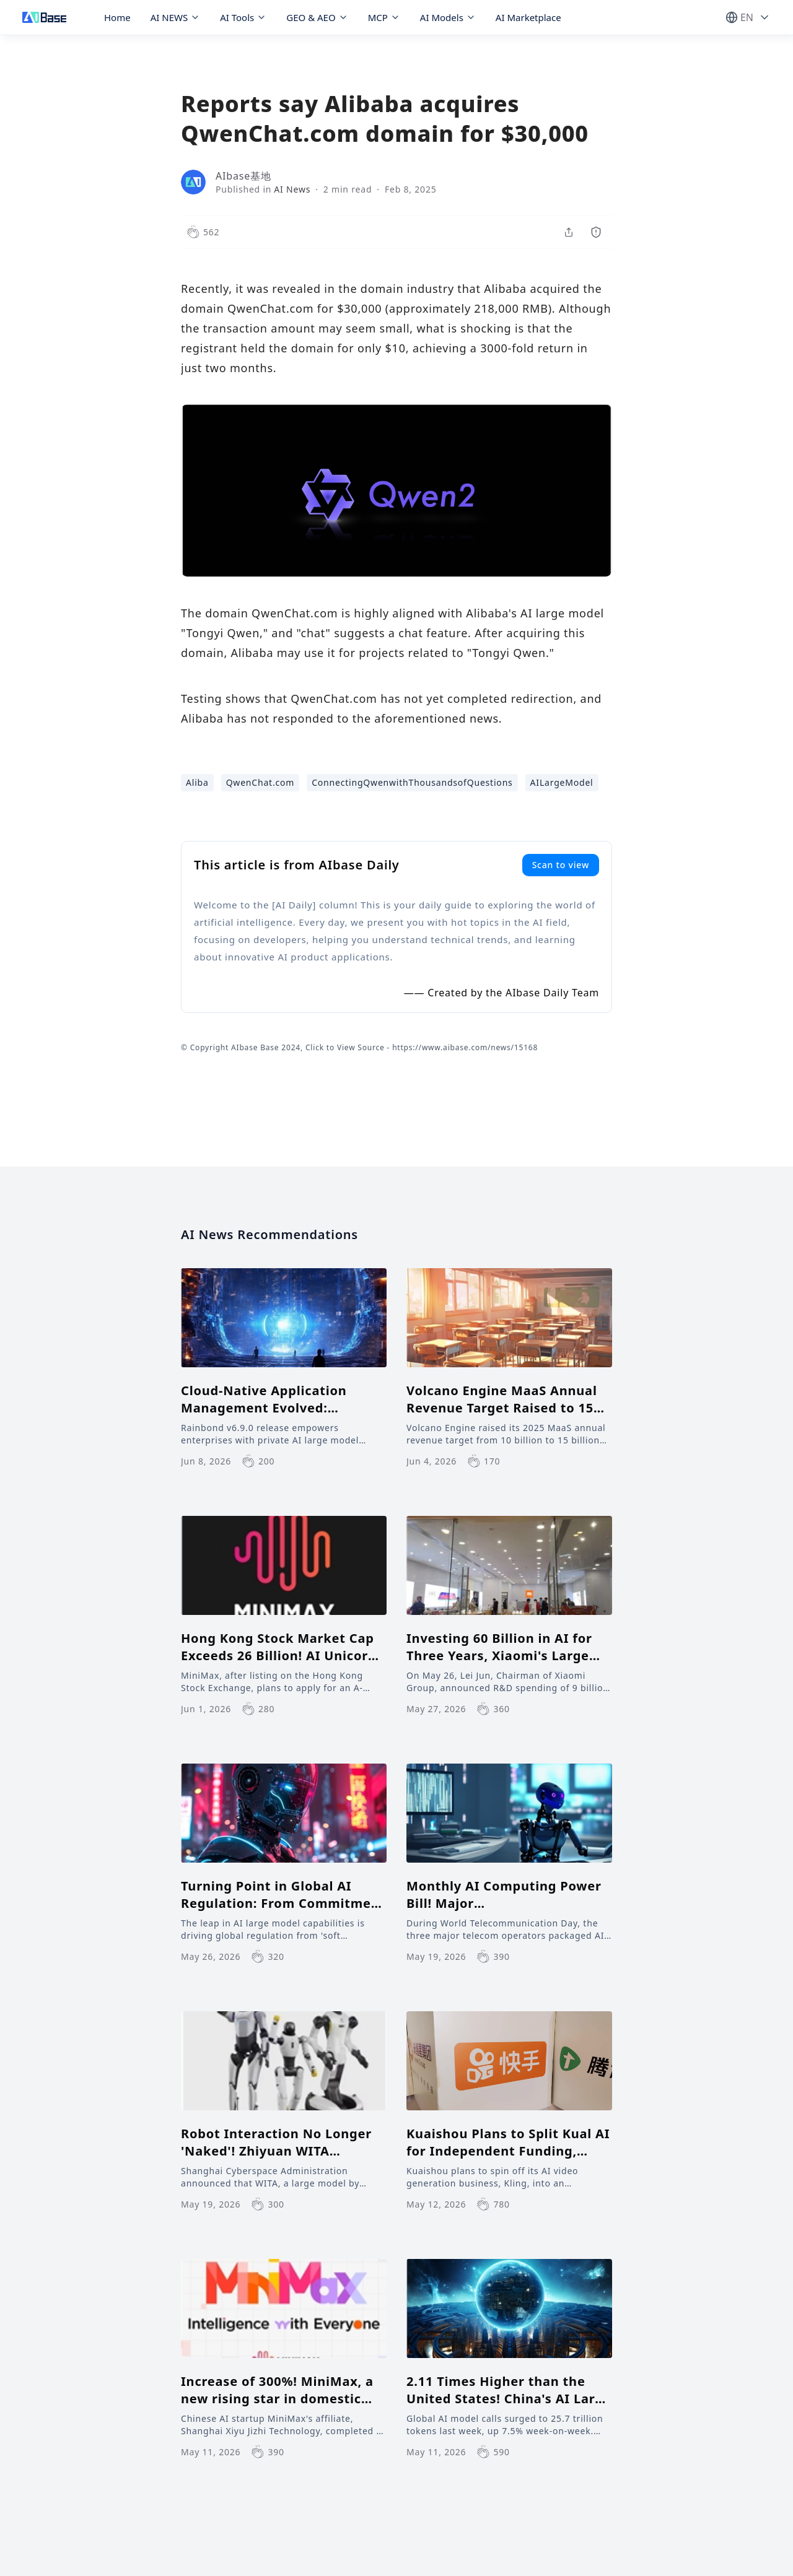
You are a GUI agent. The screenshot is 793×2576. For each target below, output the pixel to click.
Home (117, 17)
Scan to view (560, 865)
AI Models (448, 17)
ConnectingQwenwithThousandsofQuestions (412, 782)
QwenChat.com (260, 782)
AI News (292, 189)
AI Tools (243, 17)
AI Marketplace (528, 17)
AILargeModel (562, 782)
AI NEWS (176, 17)
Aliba (197, 782)
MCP (384, 17)
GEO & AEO (317, 17)
